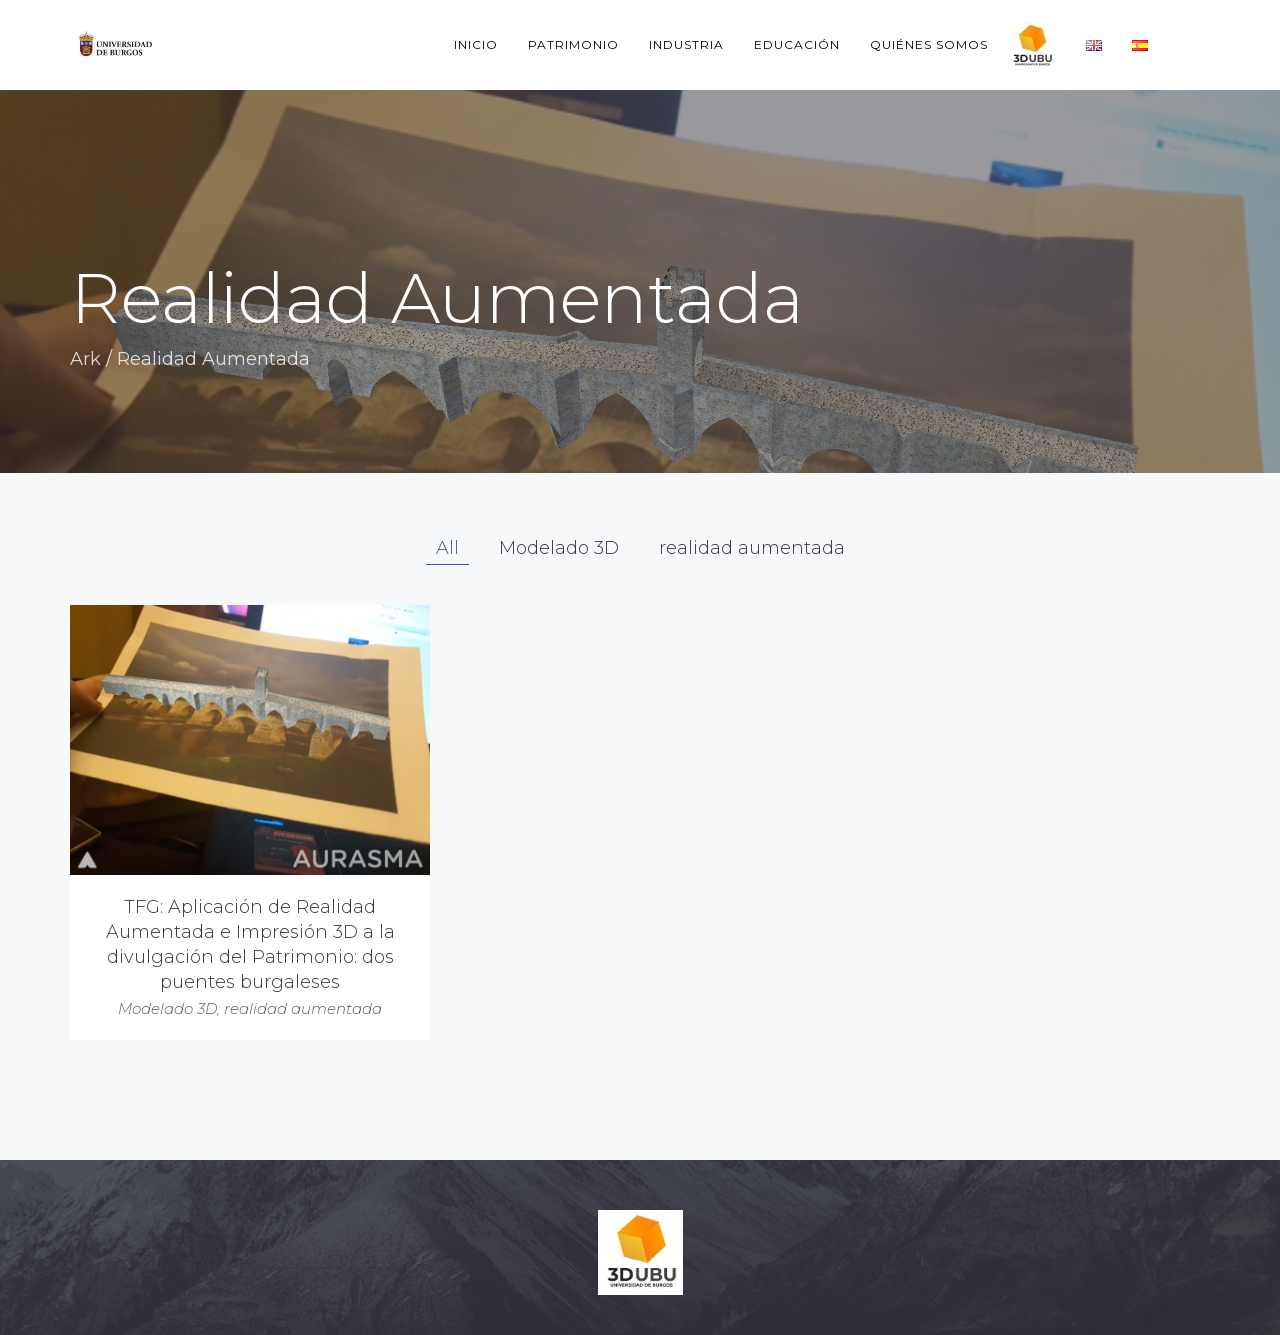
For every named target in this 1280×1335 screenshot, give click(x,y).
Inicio (476, 44)
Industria (686, 44)
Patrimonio (573, 44)
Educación (797, 44)
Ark (85, 359)
